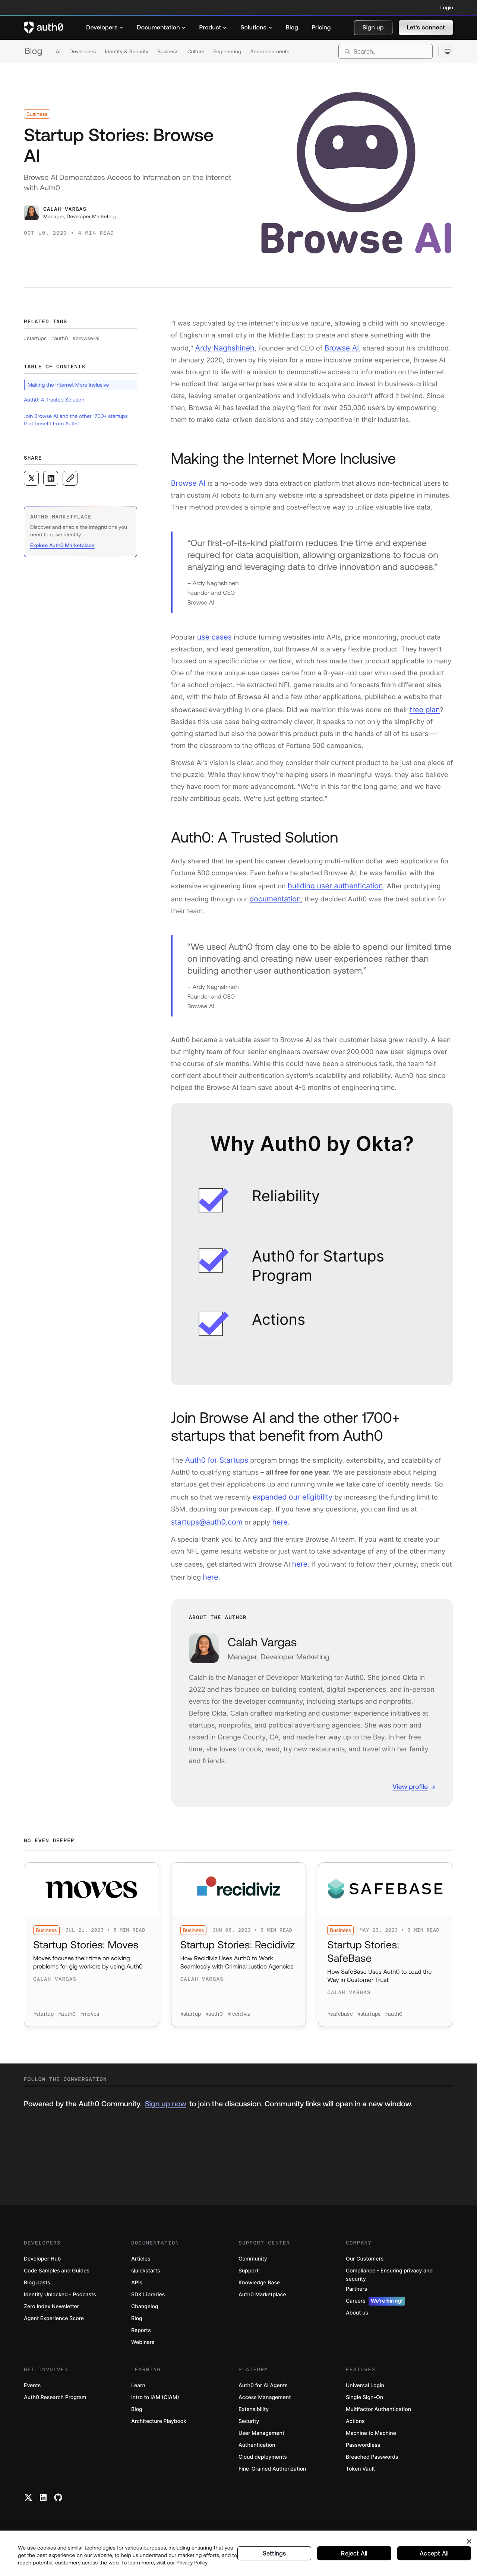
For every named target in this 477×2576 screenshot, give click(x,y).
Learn (138, 2396)
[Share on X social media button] (31, 478)
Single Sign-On (364, 2408)
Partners (356, 2299)
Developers (82, 51)
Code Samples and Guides (56, 2281)
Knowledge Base (259, 2293)
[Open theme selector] (447, 51)
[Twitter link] (28, 2507)
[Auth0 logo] (43, 27)
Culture (196, 51)
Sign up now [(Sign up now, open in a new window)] (165, 2114)
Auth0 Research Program (55, 2408)
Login (446, 7)
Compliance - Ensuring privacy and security (389, 2285)
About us (357, 2323)
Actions (355, 2432)
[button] (373, 27)
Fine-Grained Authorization (272, 2479)
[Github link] (58, 2507)
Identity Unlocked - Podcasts (60, 2305)
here (273, 1512)
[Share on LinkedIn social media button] (50, 478)
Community (252, 2269)
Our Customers (364, 2269)
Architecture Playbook (158, 2432)
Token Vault (360, 2479)
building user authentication (332, 881)
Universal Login (365, 2396)
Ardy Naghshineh (222, 347)
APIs (136, 2293)
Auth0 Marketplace (262, 2305)
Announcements (270, 51)
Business (167, 51)
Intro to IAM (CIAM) (155, 2408)
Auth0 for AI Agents (263, 2396)
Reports (141, 2341)
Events (32, 2396)
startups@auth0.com (204, 1512)
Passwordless (363, 2455)
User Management (261, 2443)
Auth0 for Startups (214, 1452)
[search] (385, 51)
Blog (33, 51)
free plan (423, 706)
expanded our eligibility (289, 1488)
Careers (375, 2311)
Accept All (434, 2553)
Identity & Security (127, 51)
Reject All (354, 2553)
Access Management (264, 2408)
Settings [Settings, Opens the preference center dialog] (274, 2553)
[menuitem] (104, 27)
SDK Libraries (148, 2305)
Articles (140, 2269)
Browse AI (336, 347)
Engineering (227, 51)
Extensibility (253, 2420)
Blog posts (37, 2293)
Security (248, 2432)
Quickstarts (145, 2281)
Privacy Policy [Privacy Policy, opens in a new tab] (192, 2563)
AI (58, 51)
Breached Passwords (372, 2467)
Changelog (144, 2317)
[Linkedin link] (43, 2507)
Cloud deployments (262, 2467)
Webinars (143, 2353)
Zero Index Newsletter (51, 2317)
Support (248, 2281)
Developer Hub (42, 2269)
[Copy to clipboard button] (70, 478)
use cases (213, 634)
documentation (259, 893)
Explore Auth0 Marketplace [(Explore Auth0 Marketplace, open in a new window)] (62, 545)
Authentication (256, 2455)
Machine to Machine (371, 2443)
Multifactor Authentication (378, 2420)
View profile (410, 1774)
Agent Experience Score (54, 2329)
